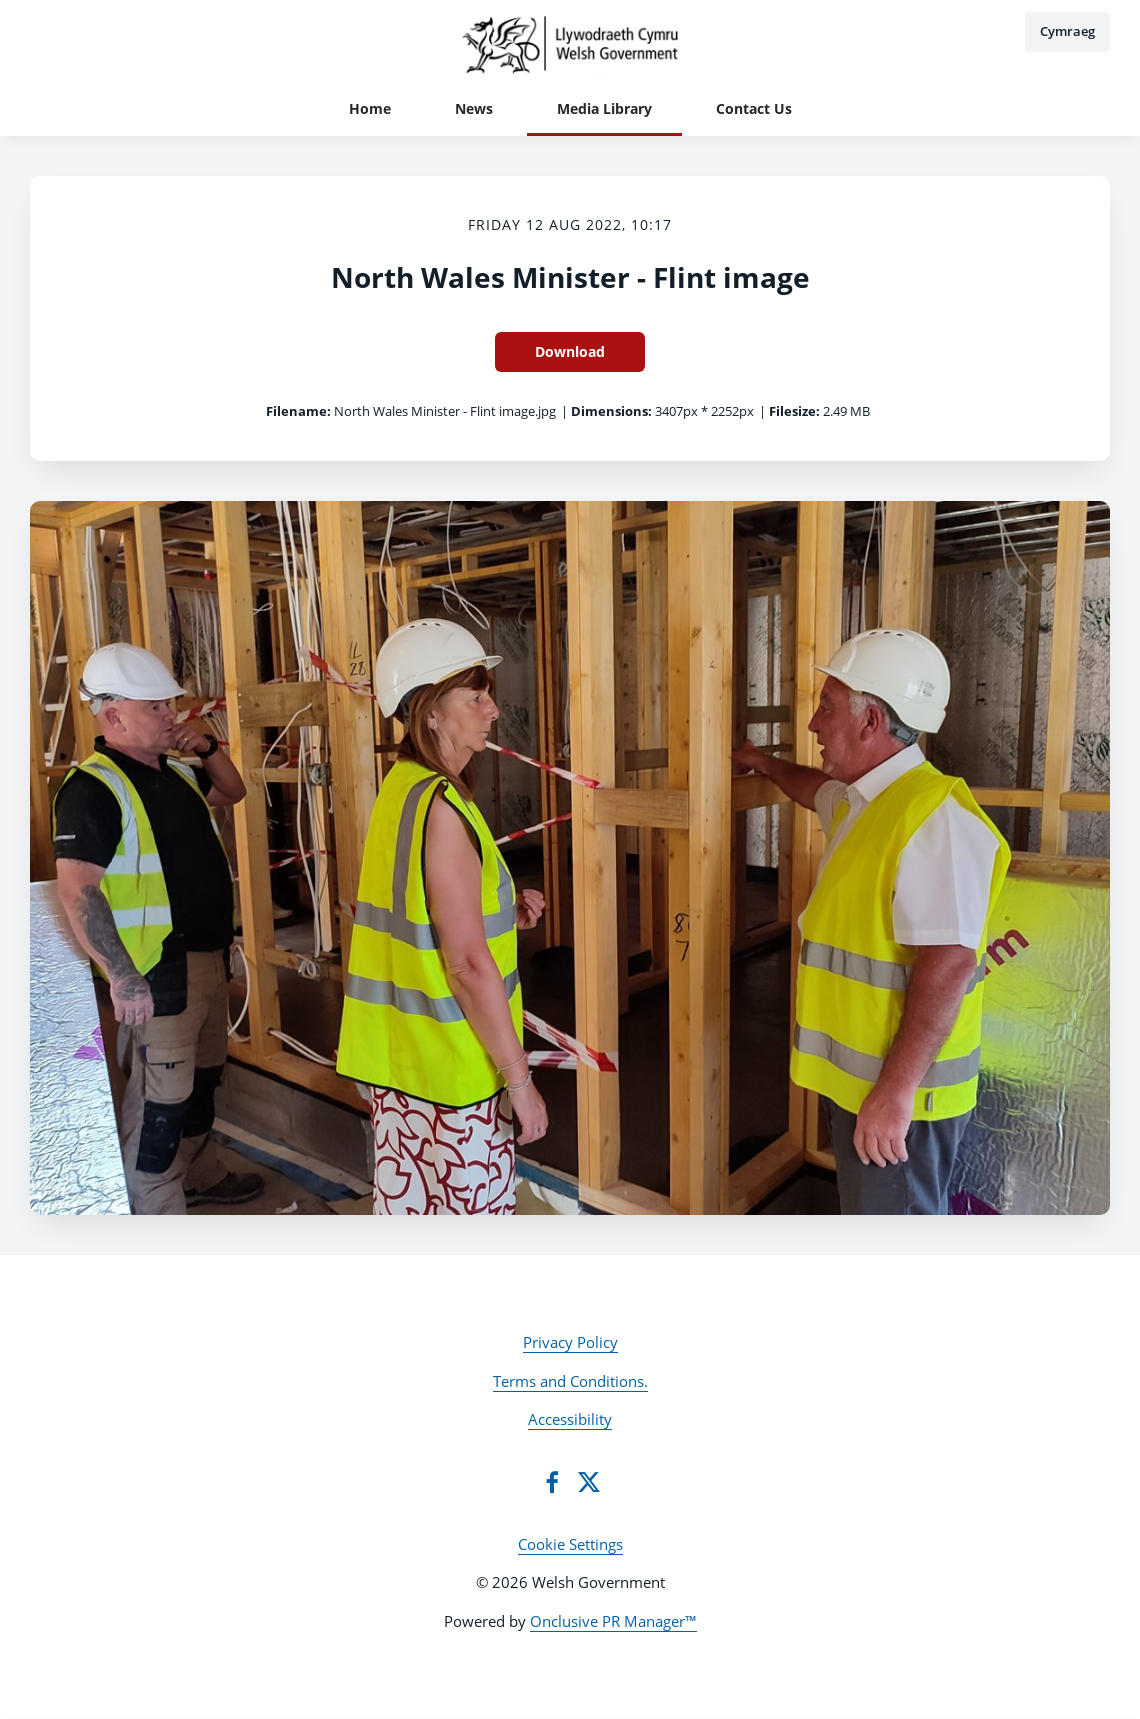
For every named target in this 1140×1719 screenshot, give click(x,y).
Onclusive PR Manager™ (613, 1621)
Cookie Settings (570, 1544)
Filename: (298, 411)
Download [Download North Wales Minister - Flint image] (570, 351)
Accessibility (570, 1419)
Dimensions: (611, 411)
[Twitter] (589, 1482)
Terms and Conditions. (570, 1381)
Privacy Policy (570, 1342)
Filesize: (794, 411)
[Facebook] (552, 1482)
